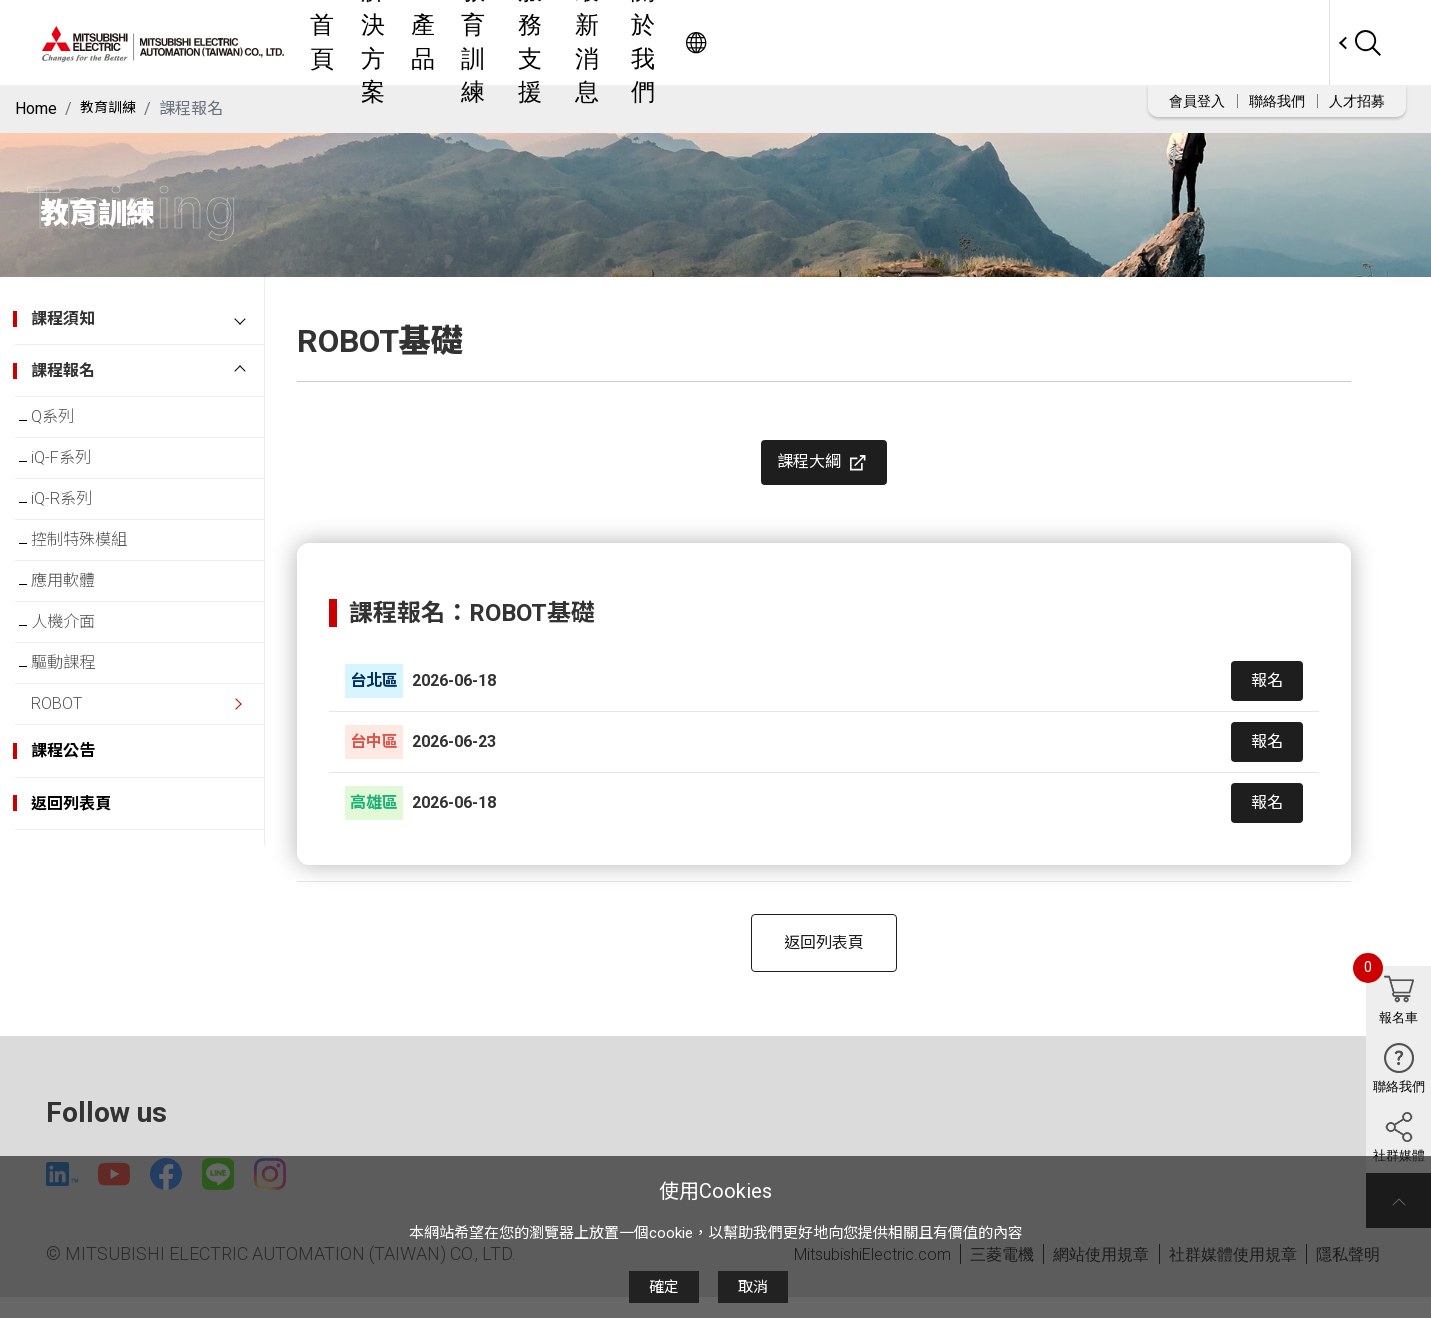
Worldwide (1290, 42)
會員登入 (1197, 101)
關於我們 (1020, 42)
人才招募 (1357, 101)
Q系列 (68, 420)
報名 (1267, 696)
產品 (670, 42)
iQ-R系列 (77, 518)
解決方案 (596, 42)
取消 (753, 1287)
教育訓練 (744, 42)
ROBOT (72, 763)
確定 (664, 1287)
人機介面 (79, 665)
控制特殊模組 (95, 567)
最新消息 (928, 42)
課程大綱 (824, 471)
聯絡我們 (1277, 101)
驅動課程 (79, 714)
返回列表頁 (824, 958)
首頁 (522, 42)
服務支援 (836, 42)
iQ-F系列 (77, 469)
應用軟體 (79, 616)
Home (36, 108)
